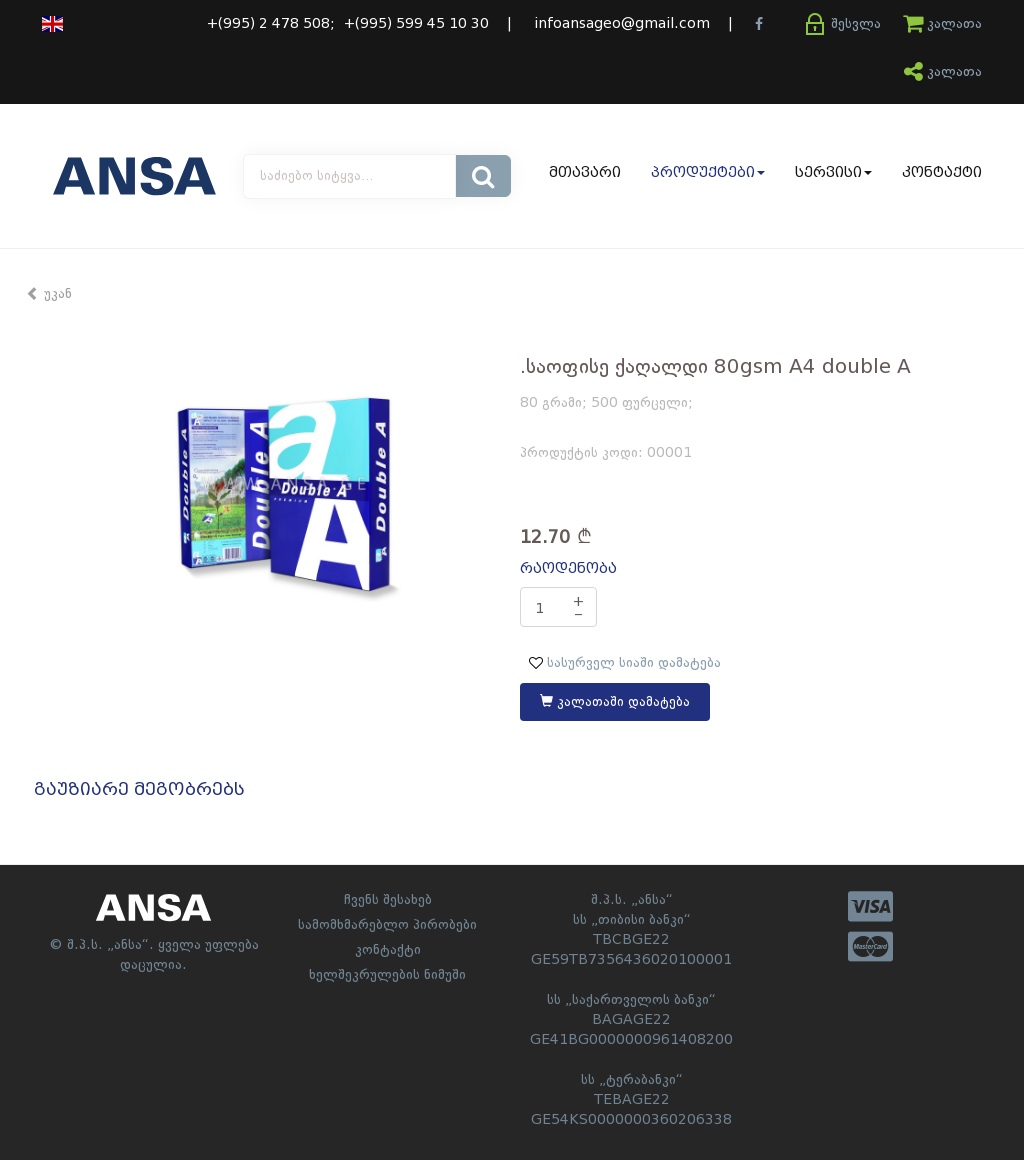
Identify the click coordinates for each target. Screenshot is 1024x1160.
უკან (49, 294)
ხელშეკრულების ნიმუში (387, 975)
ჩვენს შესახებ (388, 900)
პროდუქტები (708, 172)
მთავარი (585, 172)
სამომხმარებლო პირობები (387, 925)
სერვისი (833, 172)
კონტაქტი (942, 172)
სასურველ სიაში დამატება (625, 663)
